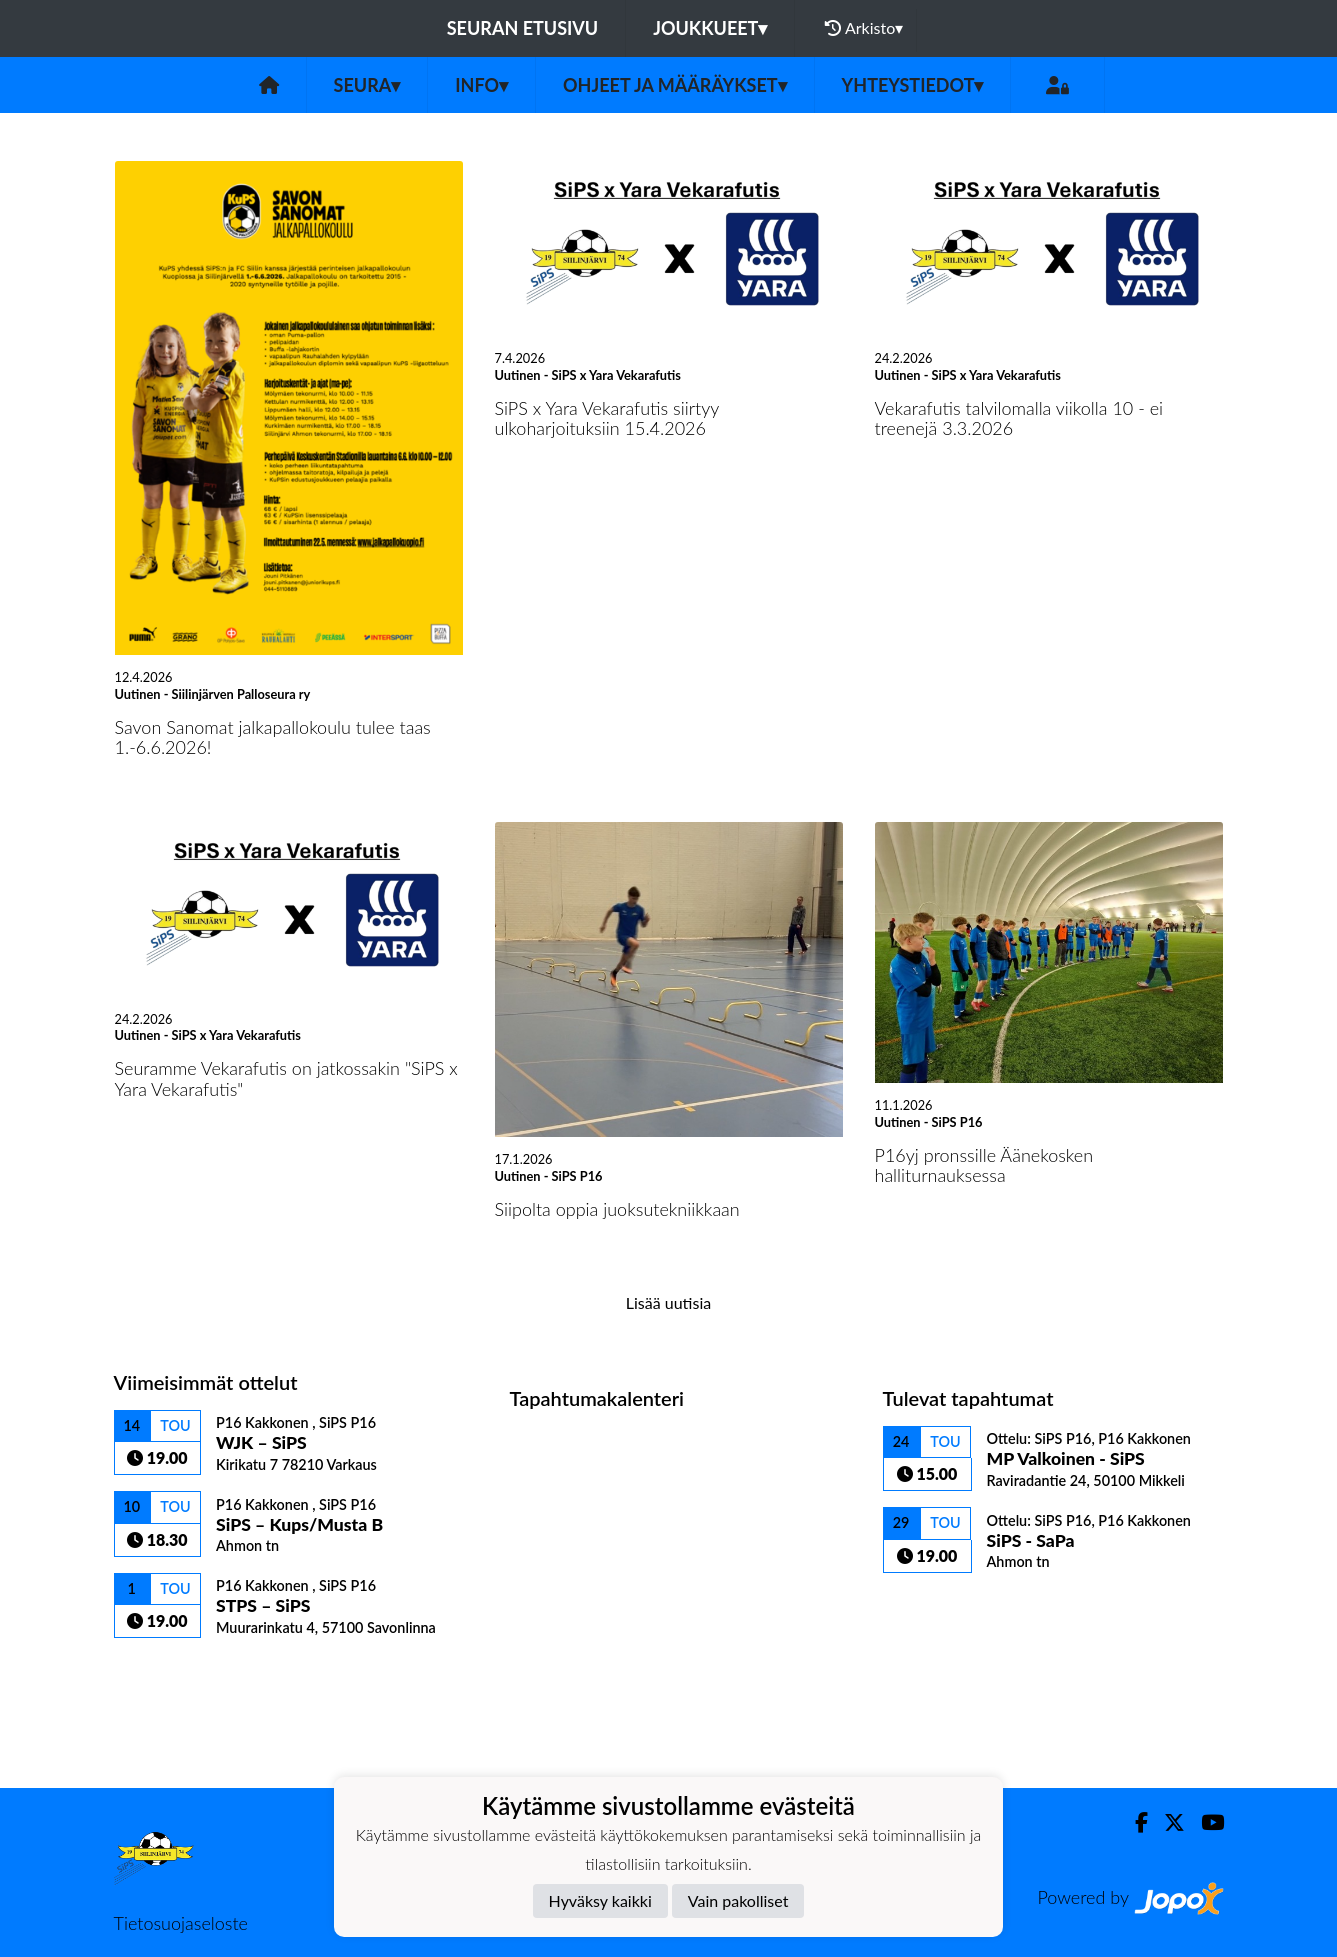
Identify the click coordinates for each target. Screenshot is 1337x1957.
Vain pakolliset (738, 1900)
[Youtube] (1204, 1822)
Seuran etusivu (523, 28)
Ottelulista (163, 1672)
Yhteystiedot (913, 85)
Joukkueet (710, 28)
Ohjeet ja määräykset (675, 85)
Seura (367, 85)
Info (481, 85)
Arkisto (864, 28)
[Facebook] (1133, 1822)
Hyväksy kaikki (600, 1900)
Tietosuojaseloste (181, 1923)
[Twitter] (1166, 1822)
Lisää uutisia (668, 1302)
